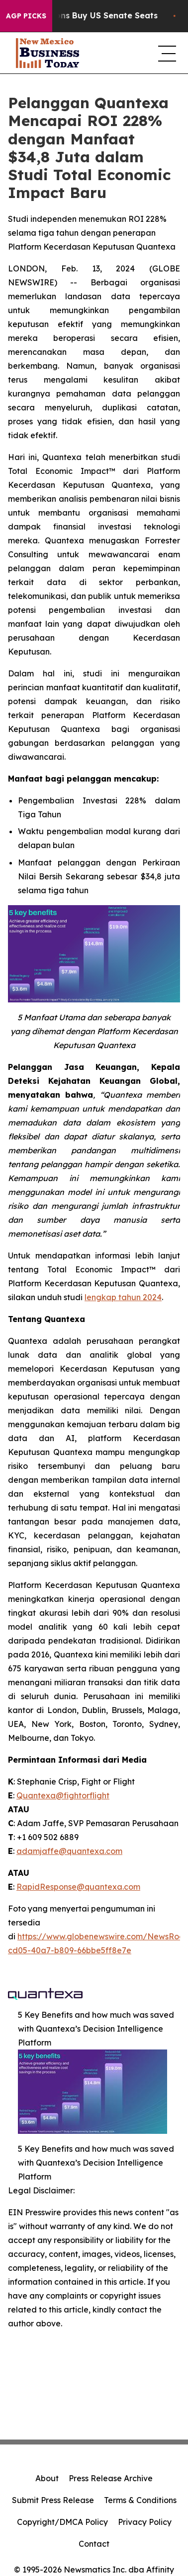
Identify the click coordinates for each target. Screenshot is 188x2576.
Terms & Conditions (140, 2500)
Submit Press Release (53, 2500)
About (47, 2478)
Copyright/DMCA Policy (62, 2522)
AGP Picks (26, 15)
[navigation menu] (165, 53)
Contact (94, 2544)
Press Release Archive (111, 2478)
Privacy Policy (145, 2522)
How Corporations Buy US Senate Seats (87, 15)
